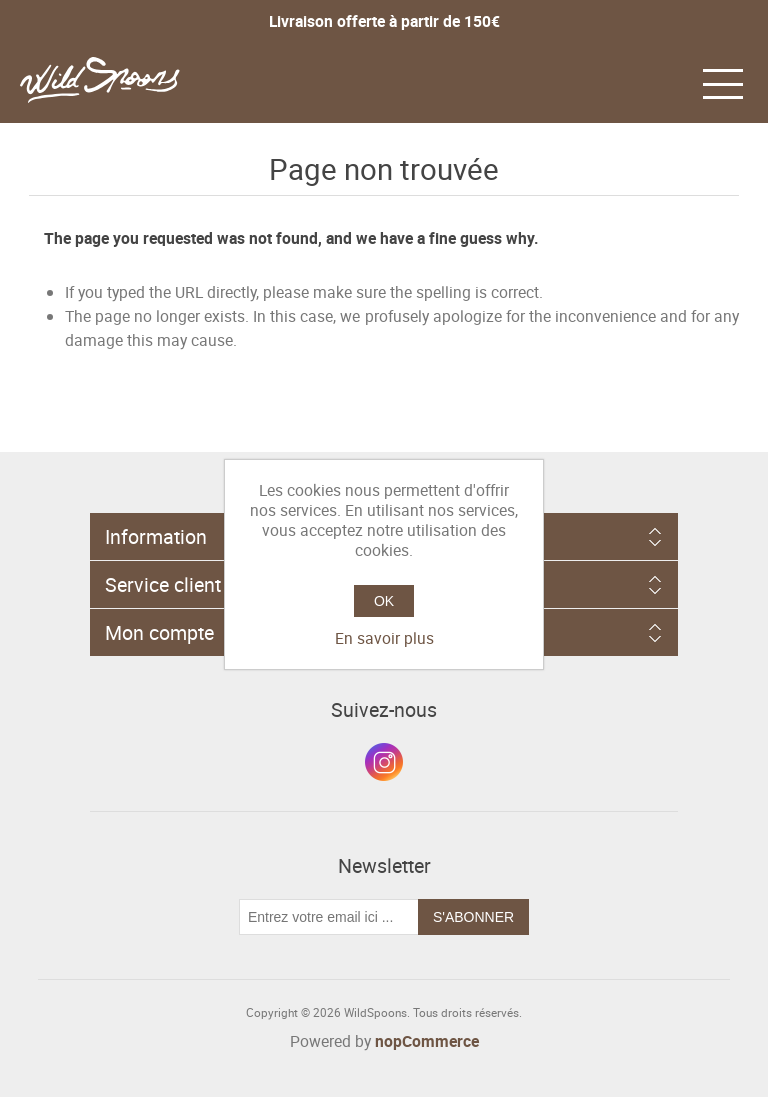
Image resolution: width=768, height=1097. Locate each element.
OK (384, 601)
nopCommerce (427, 1041)
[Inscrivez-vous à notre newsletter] (329, 917)
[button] (723, 82)
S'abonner (473, 917)
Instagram (384, 762)
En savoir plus (384, 638)
